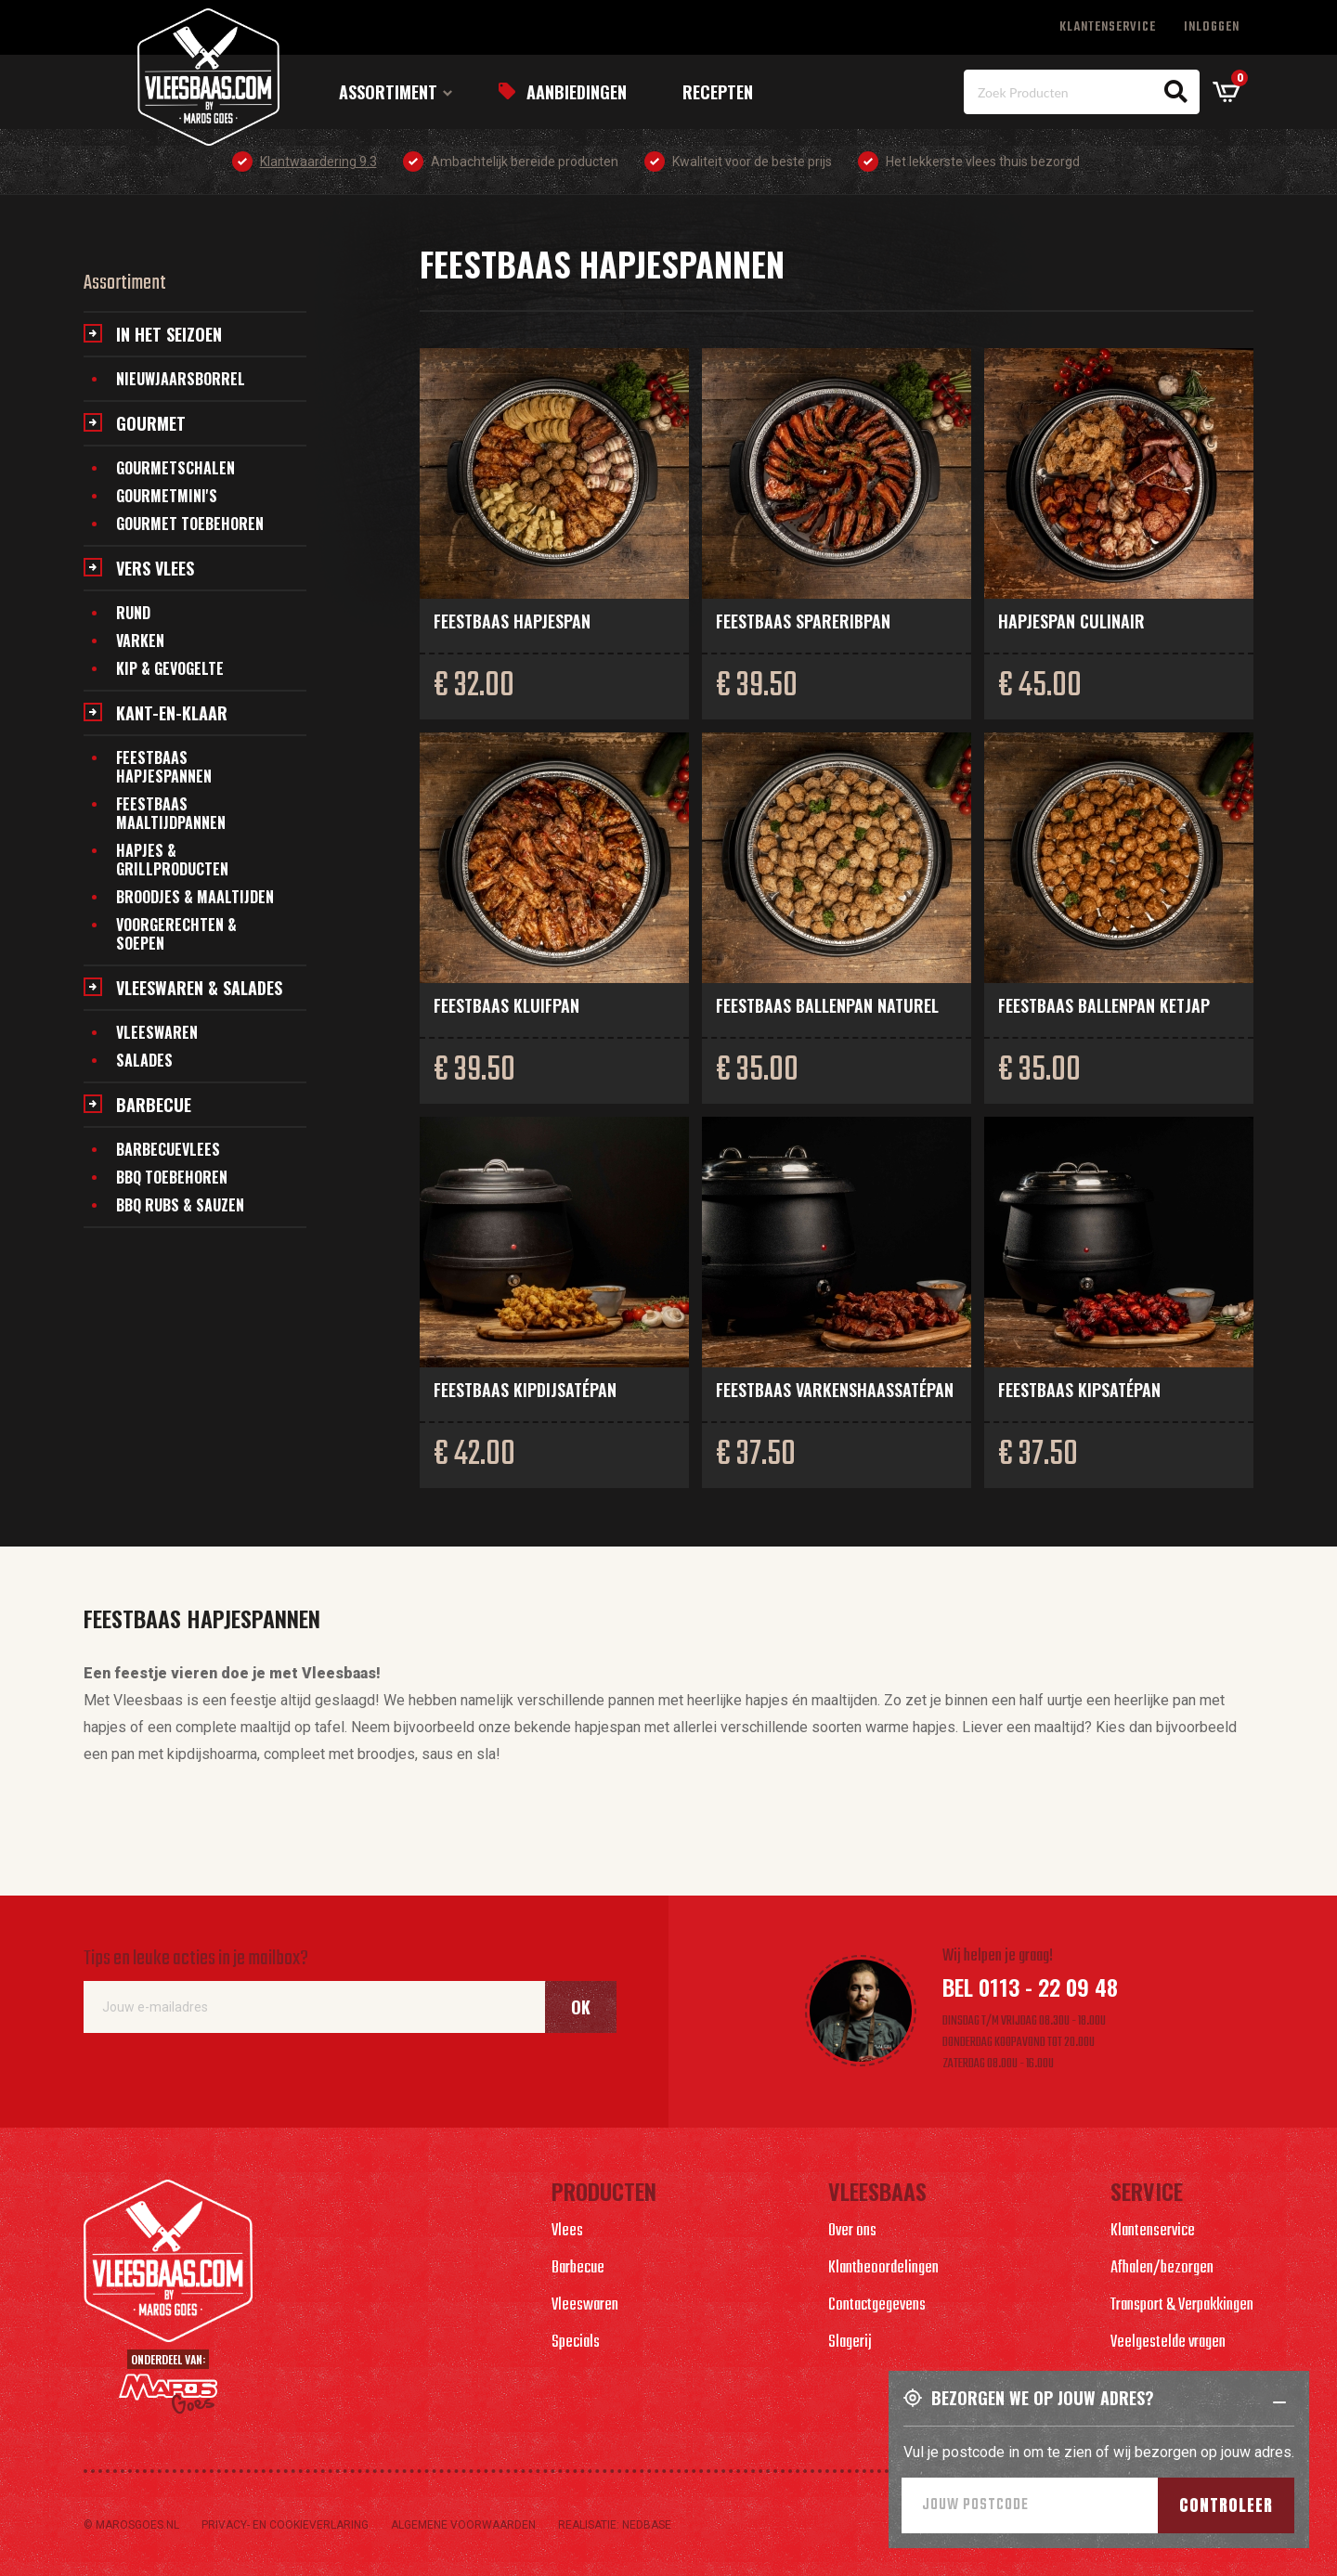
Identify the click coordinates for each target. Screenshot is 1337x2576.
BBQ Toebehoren (171, 1177)
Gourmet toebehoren (190, 523)
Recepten (717, 92)
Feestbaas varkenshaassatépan (835, 1389)
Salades (144, 1060)
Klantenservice (1107, 27)
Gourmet (151, 423)
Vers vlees (155, 568)
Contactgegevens (877, 2305)
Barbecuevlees (168, 1149)
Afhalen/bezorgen (1162, 2268)
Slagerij (850, 2342)
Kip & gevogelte (170, 668)
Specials (576, 2342)
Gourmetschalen (175, 468)
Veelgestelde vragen (1168, 2342)
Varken (140, 640)
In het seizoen (169, 334)
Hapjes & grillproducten (172, 859)
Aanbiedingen (576, 92)
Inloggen (1212, 27)
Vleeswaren (157, 1032)
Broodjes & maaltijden (195, 897)
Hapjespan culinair (1071, 621)
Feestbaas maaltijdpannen (171, 813)
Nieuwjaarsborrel (180, 379)
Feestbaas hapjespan (512, 621)
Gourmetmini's (166, 496)
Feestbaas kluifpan (506, 1005)
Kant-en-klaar (171, 713)
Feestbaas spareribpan (803, 621)
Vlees (567, 2231)
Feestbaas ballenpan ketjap (1104, 1005)
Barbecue (153, 1105)
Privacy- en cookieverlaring (285, 2524)
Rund (133, 613)
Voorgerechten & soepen (176, 933)
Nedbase (646, 2524)
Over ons (852, 2231)
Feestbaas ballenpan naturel (827, 1005)
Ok (581, 2007)
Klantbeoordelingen (883, 2268)
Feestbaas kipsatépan (1079, 1389)
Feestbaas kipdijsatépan (525, 1389)
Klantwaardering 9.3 (318, 161)
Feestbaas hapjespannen (164, 766)
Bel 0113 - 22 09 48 (1030, 1986)
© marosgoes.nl (131, 2524)
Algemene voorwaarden (463, 2524)
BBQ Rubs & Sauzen (180, 1205)
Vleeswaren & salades (199, 988)
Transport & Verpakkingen (1181, 2305)
